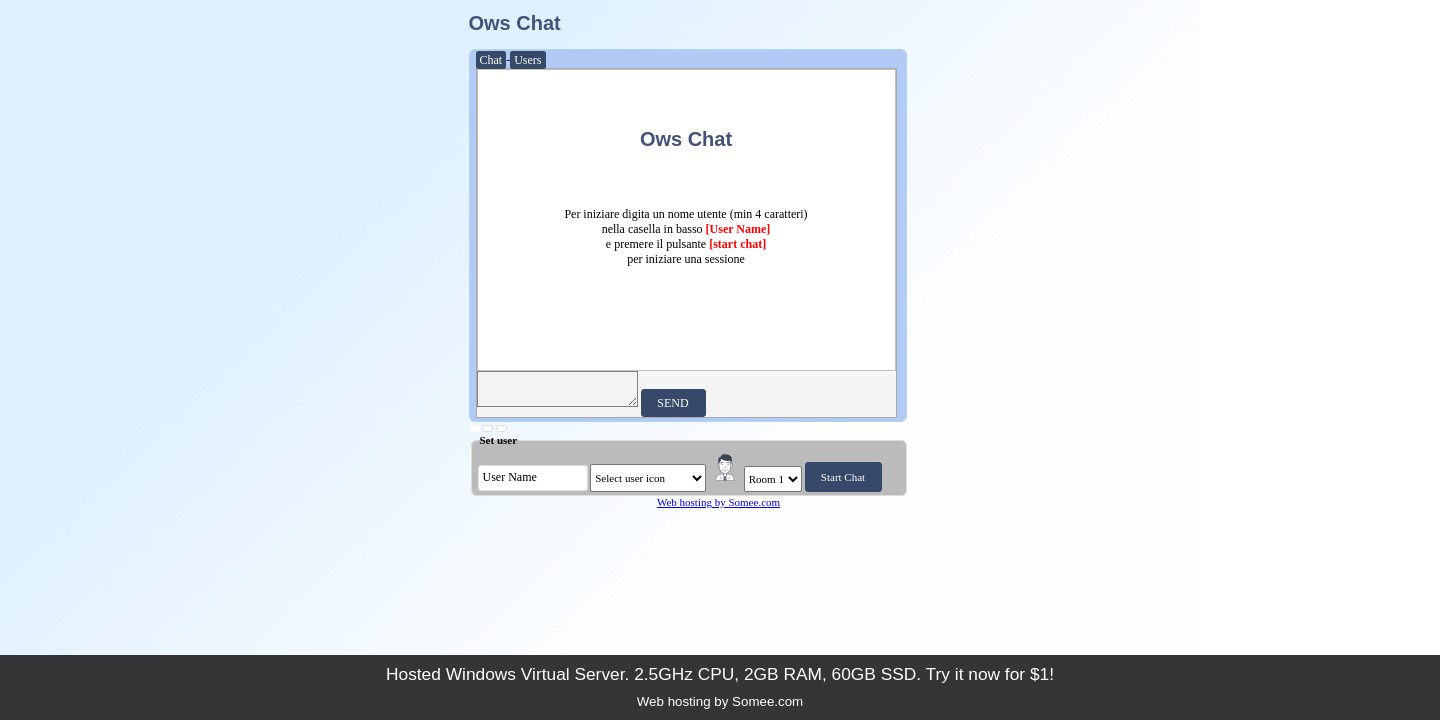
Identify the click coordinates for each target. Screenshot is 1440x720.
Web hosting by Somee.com (718, 502)
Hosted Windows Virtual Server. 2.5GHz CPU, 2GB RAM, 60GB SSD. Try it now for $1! (720, 674)
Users (527, 60)
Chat (491, 60)
